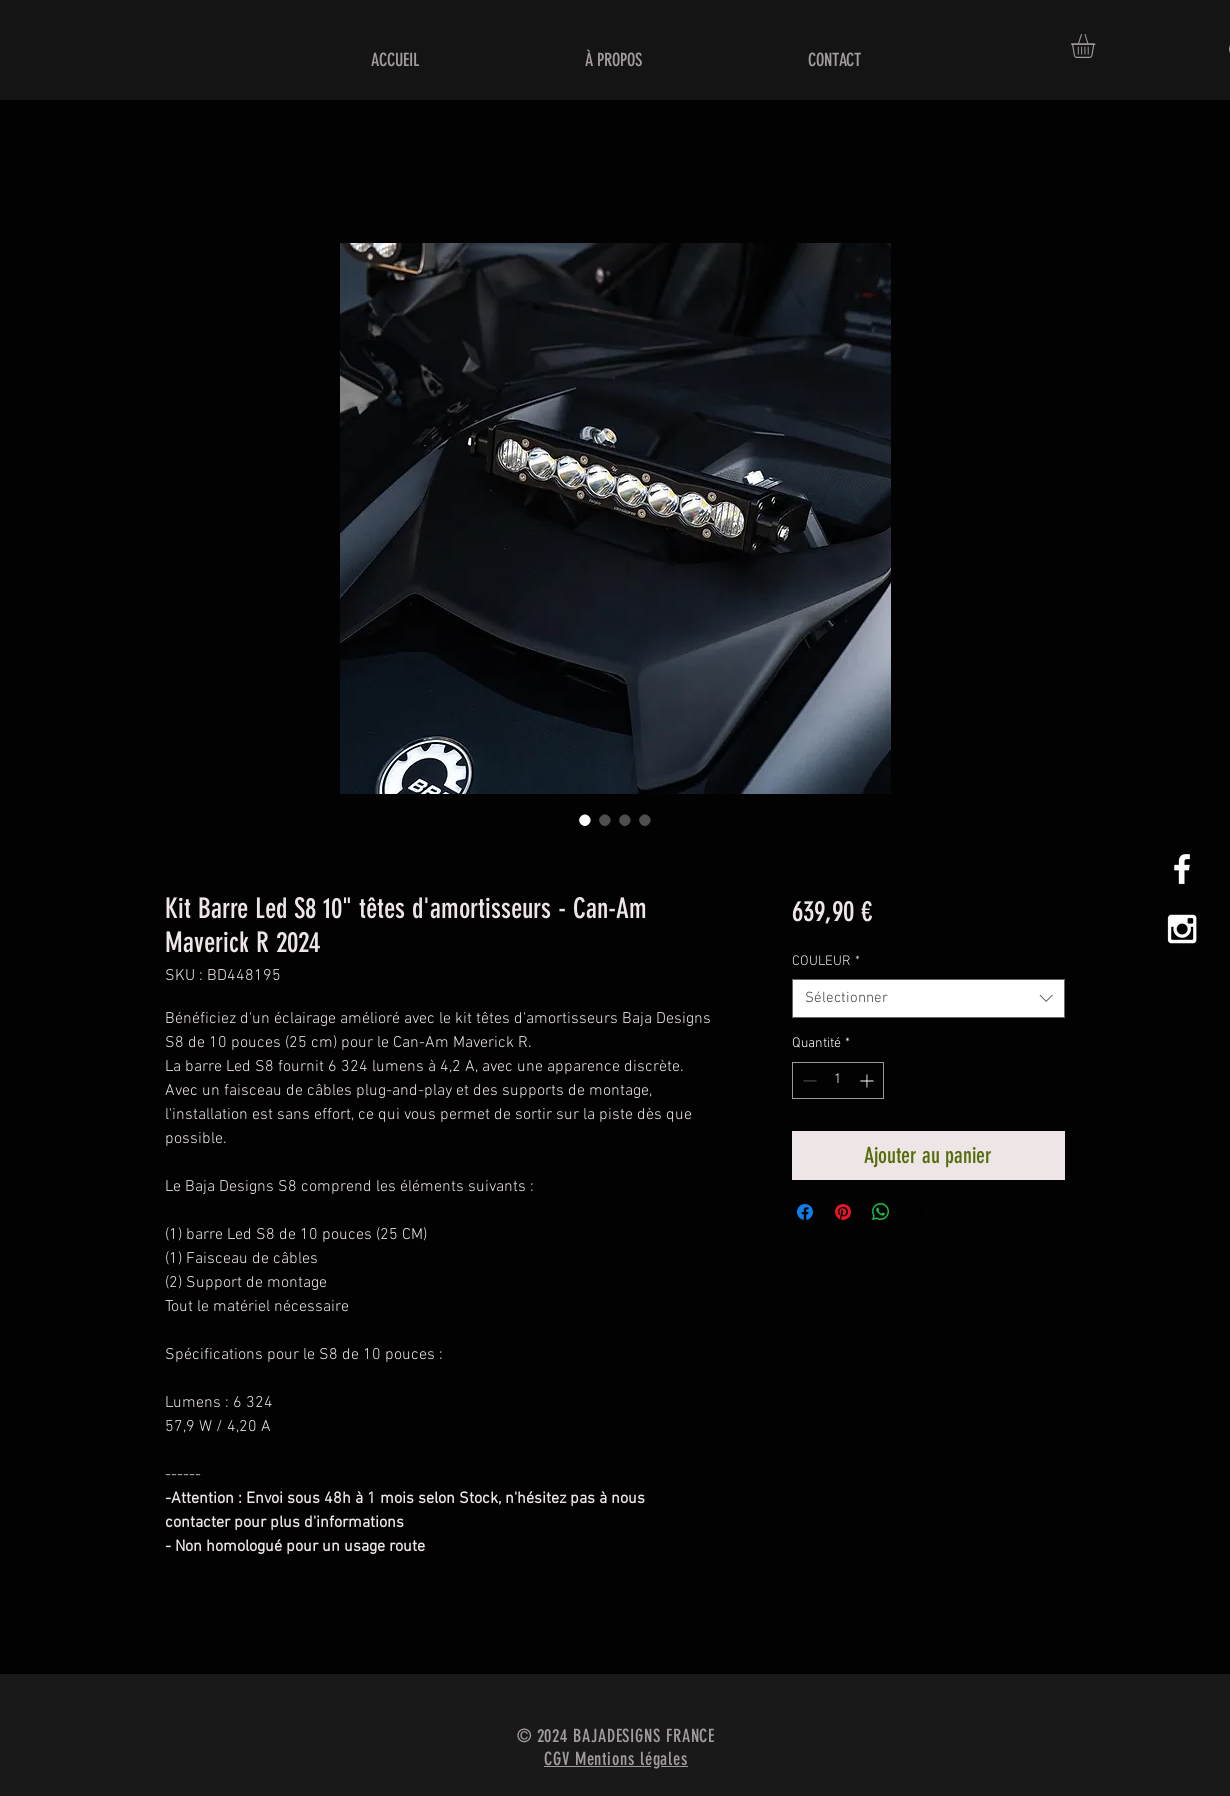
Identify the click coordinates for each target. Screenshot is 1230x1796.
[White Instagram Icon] (1182, 929)
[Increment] (868, 1080)
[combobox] (928, 998)
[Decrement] (807, 1080)
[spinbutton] (838, 1080)
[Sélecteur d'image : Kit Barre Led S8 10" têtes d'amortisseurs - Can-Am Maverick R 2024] (585, 820)
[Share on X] (919, 1212)
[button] (1097, 46)
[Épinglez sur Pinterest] (843, 1212)
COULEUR (826, 961)
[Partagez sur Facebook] (805, 1212)
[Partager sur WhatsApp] (881, 1212)
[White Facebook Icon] (1182, 869)
